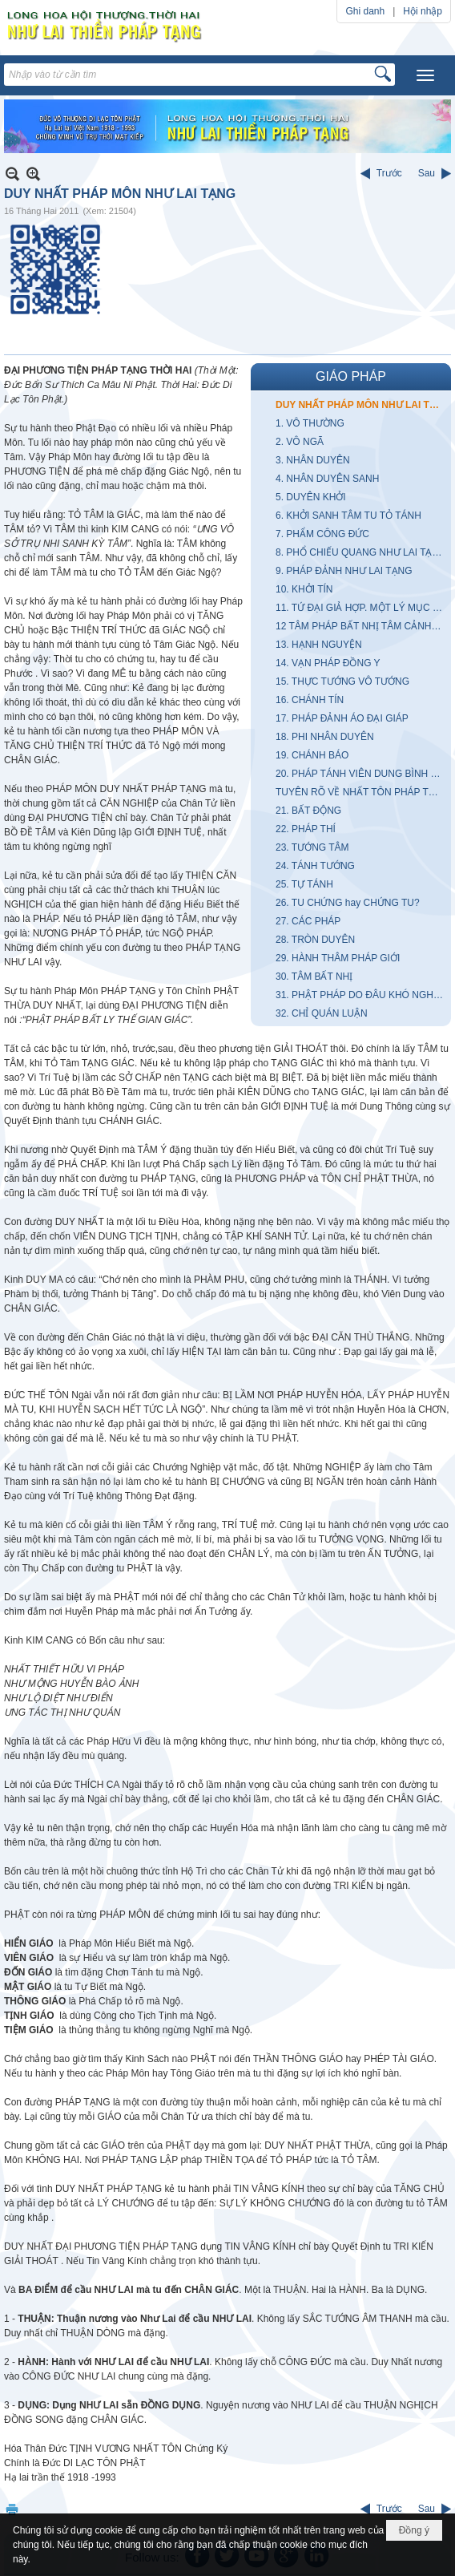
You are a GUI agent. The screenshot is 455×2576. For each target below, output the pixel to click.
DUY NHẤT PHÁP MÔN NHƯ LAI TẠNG (361, 404)
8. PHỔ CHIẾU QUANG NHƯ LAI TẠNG (361, 552)
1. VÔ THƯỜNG (310, 423)
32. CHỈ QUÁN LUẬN (322, 1013)
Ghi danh (365, 11)
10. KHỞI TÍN (304, 589)
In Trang (12, 2509)
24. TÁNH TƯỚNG (315, 865)
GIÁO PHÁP (351, 376)
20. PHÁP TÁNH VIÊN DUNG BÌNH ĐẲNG (361, 773)
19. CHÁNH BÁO (312, 755)
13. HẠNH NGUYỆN (319, 644)
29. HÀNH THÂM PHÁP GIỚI (338, 958)
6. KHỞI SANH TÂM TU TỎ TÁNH (348, 515)
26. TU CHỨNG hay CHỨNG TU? (348, 902)
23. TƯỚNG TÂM (312, 847)
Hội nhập (422, 11)
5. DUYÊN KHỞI (311, 497)
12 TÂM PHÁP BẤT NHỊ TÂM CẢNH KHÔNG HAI (361, 626)
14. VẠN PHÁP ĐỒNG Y (328, 663)
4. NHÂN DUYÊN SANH (327, 478)
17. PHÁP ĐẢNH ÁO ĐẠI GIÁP (342, 718)
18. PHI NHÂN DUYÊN (325, 736)
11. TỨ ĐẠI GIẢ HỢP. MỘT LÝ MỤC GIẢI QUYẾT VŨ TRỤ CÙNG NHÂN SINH (361, 607)
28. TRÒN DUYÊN (315, 939)
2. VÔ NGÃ (300, 441)
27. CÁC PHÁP (308, 921)
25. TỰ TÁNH (304, 884)
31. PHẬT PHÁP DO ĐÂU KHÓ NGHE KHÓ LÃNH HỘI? (361, 995)
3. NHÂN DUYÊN (313, 460)
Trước (389, 173)
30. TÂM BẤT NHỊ (314, 976)
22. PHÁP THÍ (306, 829)
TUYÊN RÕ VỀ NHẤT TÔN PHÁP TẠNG (361, 792)
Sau (426, 173)
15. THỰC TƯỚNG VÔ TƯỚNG (342, 681)
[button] (425, 75)
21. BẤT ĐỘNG (308, 810)
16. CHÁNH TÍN (310, 700)
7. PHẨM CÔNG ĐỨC (322, 534)
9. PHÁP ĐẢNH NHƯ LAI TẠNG (344, 570)
